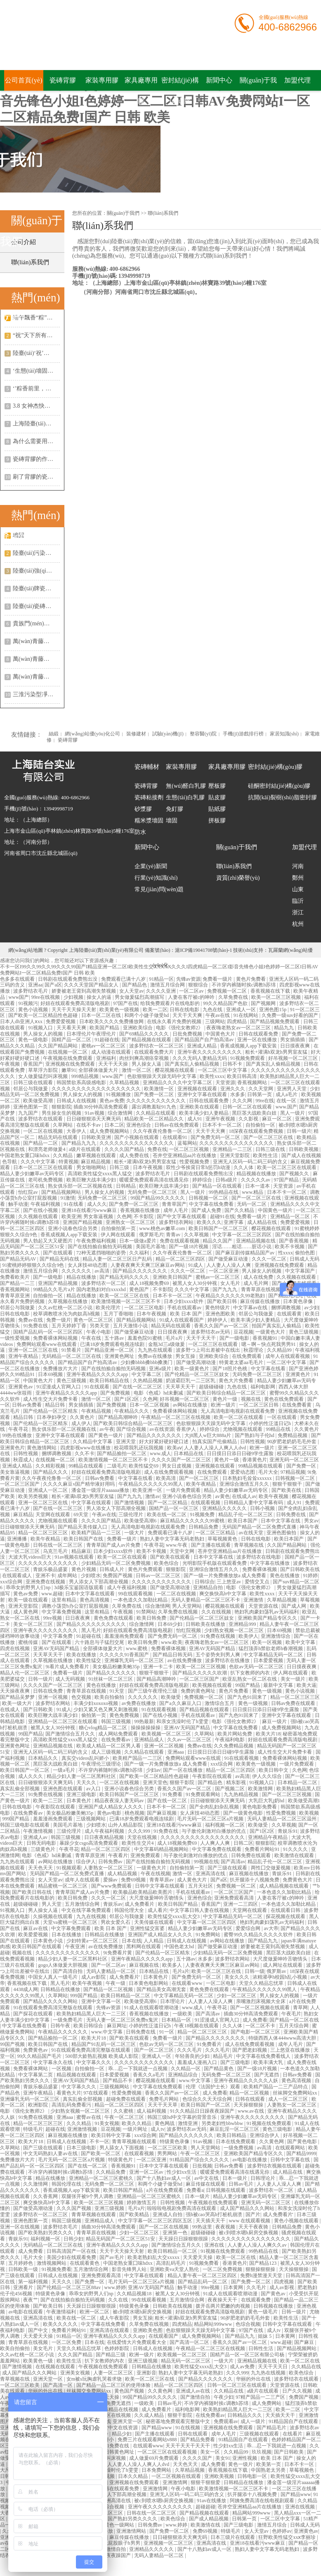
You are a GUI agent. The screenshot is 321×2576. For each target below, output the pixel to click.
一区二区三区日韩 (259, 1405)
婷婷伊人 (218, 1320)
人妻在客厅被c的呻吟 (192, 997)
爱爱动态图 (243, 1472)
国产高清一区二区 (190, 2342)
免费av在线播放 (155, 1356)
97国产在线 (125, 1003)
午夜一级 (116, 1983)
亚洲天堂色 (155, 1782)
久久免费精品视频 (234, 1746)
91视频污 (28, 1003)
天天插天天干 (211, 2221)
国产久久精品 (239, 1210)
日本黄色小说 (48, 1941)
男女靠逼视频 (98, 1216)
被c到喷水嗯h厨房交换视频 (249, 2233)
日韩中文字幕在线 (290, 2160)
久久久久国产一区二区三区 (181, 1460)
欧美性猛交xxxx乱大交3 (174, 1916)
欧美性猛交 (89, 1660)
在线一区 (286, 1101)
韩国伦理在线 (67, 2184)
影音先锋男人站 (130, 2269)
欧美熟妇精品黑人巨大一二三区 (92, 2014)
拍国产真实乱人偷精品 (277, 1326)
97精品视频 (293, 1472)
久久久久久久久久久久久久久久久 (137, 1143)
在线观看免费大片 (154, 1052)
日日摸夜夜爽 (295, 1046)
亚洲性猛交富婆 (148, 1928)
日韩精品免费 (204, 1527)
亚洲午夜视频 (220, 1119)
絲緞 (54, 734)
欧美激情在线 (206, 2525)
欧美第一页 (269, 2464)
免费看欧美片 (15, 1277)
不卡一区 (99, 2141)
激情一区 (183, 1873)
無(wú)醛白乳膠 (185, 786)
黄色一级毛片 (263, 2312)
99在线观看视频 (136, 1594)
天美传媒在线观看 (154, 1922)
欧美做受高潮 (38, 1101)
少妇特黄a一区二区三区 (92, 1941)
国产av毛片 (112, 2257)
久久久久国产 (197, 2458)
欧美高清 (166, 1478)
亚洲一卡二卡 (158, 1667)
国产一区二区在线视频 (164, 2227)
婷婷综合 (202, 1180)
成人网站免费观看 (118, 1734)
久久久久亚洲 (161, 991)
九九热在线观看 (156, 1350)
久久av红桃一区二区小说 (65, 1307)
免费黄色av (36, 2050)
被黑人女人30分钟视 (195, 1283)
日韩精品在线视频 (119, 2409)
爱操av (111, 1880)
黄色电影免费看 (260, 1807)
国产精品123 (263, 2263)
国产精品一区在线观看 (217, 1186)
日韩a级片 (226, 1180)
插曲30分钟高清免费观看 (101, 1107)
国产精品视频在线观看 (147, 1040)
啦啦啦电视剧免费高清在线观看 (182, 2208)
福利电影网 (263, 1387)
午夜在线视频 (155, 1873)
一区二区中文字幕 (287, 1362)
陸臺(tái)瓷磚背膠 (35, 606)
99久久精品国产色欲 (226, 1003)
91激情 (67, 1198)
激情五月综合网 (168, 985)
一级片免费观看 (184, 1490)
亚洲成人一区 (241, 1009)
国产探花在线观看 (33, 2014)
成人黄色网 (26, 1612)
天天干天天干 (201, 1338)
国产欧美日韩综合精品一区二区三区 (226, 1393)
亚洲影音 (146, 2373)
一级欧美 (183, 2014)
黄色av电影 (110, 1813)
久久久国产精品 (76, 2355)
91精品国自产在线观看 (294, 2421)
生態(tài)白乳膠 (185, 797)
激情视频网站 (52, 2263)
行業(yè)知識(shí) (156, 878)
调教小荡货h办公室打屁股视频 (76, 1606)
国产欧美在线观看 (170, 1557)
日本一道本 (258, 1186)
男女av (311, 1521)
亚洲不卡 (45, 1575)
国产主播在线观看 (211, 1545)
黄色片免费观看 (146, 1569)
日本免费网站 (157, 2470)
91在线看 (74, 1204)
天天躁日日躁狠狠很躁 (183, 2239)
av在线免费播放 (185, 1660)
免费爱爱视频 (61, 1021)
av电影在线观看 (26, 2312)
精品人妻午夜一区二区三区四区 (203, 2275)
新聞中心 (219, 80)
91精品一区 (161, 979)
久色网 (124, 1216)
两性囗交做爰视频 (271, 1868)
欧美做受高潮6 (141, 1521)
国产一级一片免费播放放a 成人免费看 (225, 1575)
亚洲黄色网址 (119, 1356)
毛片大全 (268, 1472)
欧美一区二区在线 (236, 2257)
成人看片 (158, 1910)
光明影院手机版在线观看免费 (215, 1563)
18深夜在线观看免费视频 (256, 1131)
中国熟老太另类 (269, 2470)
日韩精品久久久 (245, 2415)
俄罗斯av (277, 1971)
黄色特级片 (218, 1307)
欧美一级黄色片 (192, 1368)
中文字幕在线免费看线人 (264, 2056)
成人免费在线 (134, 1155)
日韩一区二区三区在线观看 (237, 2385)
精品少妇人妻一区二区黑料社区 (82, 1776)
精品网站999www (213, 2324)
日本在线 (132, 1941)
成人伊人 (81, 1423)
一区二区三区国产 (20, 1484)
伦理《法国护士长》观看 (213, 2087)
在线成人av (244, 1496)
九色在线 (213, 1009)
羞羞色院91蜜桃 (145, 1338)
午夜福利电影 (230, 1739)
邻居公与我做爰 (31, 1089)
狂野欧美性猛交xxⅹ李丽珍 (287, 2537)
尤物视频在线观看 (243, 1429)
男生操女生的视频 (62, 1113)
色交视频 (81, 1697)
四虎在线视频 (15, 1648)
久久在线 (118, 2300)
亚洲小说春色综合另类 (73, 1228)
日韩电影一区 (252, 2476)
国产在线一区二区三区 (138, 1387)
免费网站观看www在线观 (193, 1758)
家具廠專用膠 (141, 84)
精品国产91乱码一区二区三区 (104, 2044)
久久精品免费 (111, 2172)
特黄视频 (68, 1162)
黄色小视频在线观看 (297, 2221)
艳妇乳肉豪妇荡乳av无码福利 (267, 1612)
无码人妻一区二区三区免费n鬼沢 (122, 2020)
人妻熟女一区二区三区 (108, 1868)
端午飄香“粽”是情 (35, 318)
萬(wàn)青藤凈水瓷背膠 (36, 677)
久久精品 (63, 1155)
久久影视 (249, 1119)
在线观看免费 (256, 2300)
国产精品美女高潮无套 (162, 1989)
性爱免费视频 (281, 1813)
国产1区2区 (127, 1399)
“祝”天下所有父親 (35, 335)
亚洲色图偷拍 (282, 1533)
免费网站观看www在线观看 (47, 1344)
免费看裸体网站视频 (56, 1338)
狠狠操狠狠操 (260, 2269)
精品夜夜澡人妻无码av (119, 1800)
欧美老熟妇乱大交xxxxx (154, 2257)
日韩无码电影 (41, 1843)
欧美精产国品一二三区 (96, 1533)
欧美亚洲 (71, 1216)
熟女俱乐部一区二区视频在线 (80, 1186)
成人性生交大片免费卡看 (51, 1399)
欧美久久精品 (137, 2123)
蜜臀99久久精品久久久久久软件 (259, 1934)
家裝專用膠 (101, 80)
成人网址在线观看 (283, 1965)
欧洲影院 (38, 2105)
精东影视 (236, 1782)
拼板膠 (217, 820)
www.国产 (113, 1076)
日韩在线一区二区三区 (58, 1545)
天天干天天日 (273, 2366)
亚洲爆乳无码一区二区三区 (134, 1660)
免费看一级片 (218, 979)
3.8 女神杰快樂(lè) (35, 406)
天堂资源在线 (263, 1606)
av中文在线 (207, 2178)
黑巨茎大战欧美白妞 (255, 1113)
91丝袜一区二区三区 (111, 1679)
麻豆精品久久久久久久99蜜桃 (193, 1521)
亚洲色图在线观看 (63, 1789)
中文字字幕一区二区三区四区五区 (156, 2221)
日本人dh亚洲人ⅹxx (22, 1021)
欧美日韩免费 (152, 1618)
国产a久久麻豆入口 (180, 1703)
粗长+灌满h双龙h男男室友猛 (277, 1052)
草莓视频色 (302, 2470)
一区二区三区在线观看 (213, 1344)
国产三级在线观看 (228, 1868)
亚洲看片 (23, 2287)
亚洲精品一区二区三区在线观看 (63, 1721)
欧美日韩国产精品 (178, 1904)
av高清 (102, 1271)
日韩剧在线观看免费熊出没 (68, 979)
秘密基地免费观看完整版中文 (178, 2421)
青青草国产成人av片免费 (114, 1545)
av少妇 (311, 1307)
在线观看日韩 (286, 1910)
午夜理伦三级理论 (101, 1764)
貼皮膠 (217, 797)
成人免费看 (255, 2020)
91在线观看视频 (159, 1709)
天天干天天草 (163, 2105)
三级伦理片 (131, 1514)
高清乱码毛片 (171, 2263)
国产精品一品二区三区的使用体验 (114, 2385)
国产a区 (53, 985)
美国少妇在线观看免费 (72, 2257)
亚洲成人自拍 (168, 2214)
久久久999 (139, 1831)
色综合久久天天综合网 (207, 2099)
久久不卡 (84, 1453)
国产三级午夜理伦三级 (153, 1691)
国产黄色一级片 (106, 1435)
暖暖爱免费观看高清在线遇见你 (154, 1180)
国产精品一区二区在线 (294, 2020)
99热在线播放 (17, 1435)
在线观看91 (176, 1137)
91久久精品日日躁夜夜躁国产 (203, 2111)
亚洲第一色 (176, 2233)
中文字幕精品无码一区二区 (273, 1655)
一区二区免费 (67, 2342)
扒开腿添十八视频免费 (255, 1880)
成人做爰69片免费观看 (154, 2458)
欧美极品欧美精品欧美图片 (143, 1892)
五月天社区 (201, 1886)
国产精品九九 (263, 1941)
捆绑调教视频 (286, 1307)
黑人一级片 (293, 1113)
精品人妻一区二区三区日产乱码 (118, 1259)
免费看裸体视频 (260, 1569)
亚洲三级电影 (81, 1794)
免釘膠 (174, 809)
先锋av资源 (188, 979)
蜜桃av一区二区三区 (104, 1046)
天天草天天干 (180, 1387)
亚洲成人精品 (202, 1046)
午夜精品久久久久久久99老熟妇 (231, 1296)
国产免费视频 (115, 1393)
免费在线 (157, 1149)
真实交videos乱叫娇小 (85, 1758)
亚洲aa (35, 985)
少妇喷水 (91, 1575)
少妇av (153, 1770)
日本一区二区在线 (101, 1015)
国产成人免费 (206, 1210)
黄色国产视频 (129, 2391)
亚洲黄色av (21, 1387)
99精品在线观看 (86, 1466)
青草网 (300, 2007)
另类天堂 (100, 1326)
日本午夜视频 (148, 1167)
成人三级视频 (106, 1752)
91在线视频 (188, 2427)
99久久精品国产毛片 (40, 2056)
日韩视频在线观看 (226, 2190)
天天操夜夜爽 (15, 1691)
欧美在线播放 (81, 1655)
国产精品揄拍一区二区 (122, 1453)
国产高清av (233, 1861)
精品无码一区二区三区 (186, 2361)
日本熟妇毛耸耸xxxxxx (247, 1478)
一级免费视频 (239, 2148)
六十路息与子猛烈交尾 (100, 1642)
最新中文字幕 (278, 1685)
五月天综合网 (294, 2026)
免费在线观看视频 (180, 1241)
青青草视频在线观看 (135, 2141)
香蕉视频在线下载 (270, 991)
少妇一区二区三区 (237, 1995)
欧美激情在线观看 (294, 1855)
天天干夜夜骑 (253, 2227)
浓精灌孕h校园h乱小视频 (280, 1977)
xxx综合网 (12, 1582)
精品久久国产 (218, 1241)
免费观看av (226, 2421)
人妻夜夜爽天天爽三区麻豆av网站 (148, 1265)
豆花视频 (243, 1332)
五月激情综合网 (83, 1904)
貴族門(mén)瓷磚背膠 (36, 623)
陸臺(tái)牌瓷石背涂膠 (36, 588)
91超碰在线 (106, 1040)
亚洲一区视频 (53, 1697)
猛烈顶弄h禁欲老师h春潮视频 (271, 1648)
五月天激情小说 (131, 1326)
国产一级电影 (48, 1277)
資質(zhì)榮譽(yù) (238, 878)
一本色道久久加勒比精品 (141, 1600)
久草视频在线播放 (68, 1301)
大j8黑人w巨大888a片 (208, 1435)
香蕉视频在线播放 (140, 1210)
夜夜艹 (30, 2300)
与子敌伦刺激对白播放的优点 (214, 1831)
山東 (298, 889)
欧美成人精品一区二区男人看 (109, 1746)
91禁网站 (146, 1612)
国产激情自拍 (195, 2397)
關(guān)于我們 (258, 84)
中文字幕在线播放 (270, 1563)
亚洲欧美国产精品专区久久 (268, 1618)
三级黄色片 (44, 1849)
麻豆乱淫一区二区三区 (235, 2129)
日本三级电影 (81, 2148)
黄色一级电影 (33, 1040)
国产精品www (157, 2427)
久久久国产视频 (74, 2208)
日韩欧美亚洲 (96, 1137)
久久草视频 (197, 1235)
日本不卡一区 (299, 2464)
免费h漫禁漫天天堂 (261, 2275)
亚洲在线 (214, 2245)
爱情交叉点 (258, 1582)
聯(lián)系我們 (30, 262)
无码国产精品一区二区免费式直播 (259, 1527)
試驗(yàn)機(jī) (168, 734)
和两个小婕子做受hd (147, 1015)
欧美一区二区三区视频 (276, 997)
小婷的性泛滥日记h (270, 1423)
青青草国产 (174, 1204)
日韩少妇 (73, 2239)
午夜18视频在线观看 (197, 2026)
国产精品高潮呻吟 (118, 1417)
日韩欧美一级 (23, 2269)
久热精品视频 (148, 1380)
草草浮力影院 (43, 1070)
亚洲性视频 (245, 2458)
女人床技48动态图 (88, 1265)
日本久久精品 (133, 2476)
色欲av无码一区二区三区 (256, 1667)
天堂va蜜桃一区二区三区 (70, 1922)
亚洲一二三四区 (241, 1904)
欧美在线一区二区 (167, 1514)
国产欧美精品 (134, 2214)
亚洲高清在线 (211, 1873)
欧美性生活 (266, 1155)
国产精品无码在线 (60, 1259)
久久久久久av (256, 1180)
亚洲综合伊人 (265, 2135)
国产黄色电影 (302, 2141)
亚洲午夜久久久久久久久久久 (210, 1052)
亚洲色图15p (273, 1009)
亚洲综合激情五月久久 (245, 1484)
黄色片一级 (225, 1399)
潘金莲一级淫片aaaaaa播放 (100, 1490)
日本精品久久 (43, 1758)
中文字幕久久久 (94, 2062)
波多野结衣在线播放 (228, 1660)
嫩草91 (68, 1070)
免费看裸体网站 (31, 2068)
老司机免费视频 (46, 1180)
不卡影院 (144, 1216)
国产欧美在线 (286, 1490)
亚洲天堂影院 (235, 1155)
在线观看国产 (164, 2336)
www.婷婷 (115, 2287)
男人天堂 (52, 1904)
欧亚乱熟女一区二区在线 (250, 1679)
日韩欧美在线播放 (206, 1624)
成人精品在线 (262, 1222)
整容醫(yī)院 (203, 734)
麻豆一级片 (275, 1721)
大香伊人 (76, 1131)
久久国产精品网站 (58, 1046)
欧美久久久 (209, 1222)
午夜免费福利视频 (96, 1241)
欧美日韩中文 (274, 1770)
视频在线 (251, 1399)
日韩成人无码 (304, 1259)
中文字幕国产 (300, 1271)
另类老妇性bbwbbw (222, 2123)
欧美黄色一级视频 (119, 1009)
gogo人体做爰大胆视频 (63, 1965)
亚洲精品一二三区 (232, 1149)
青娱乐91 (287, 1831)
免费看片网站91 (263, 1849)
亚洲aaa (176, 1752)
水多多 (237, 1094)
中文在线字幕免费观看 (86, 1910)
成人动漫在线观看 (111, 1052)
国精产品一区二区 (72, 1040)
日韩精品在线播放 (105, 1934)
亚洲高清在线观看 (110, 2330)
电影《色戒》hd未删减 (159, 1393)
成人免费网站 (267, 2403)
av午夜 (106, 1429)
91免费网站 (209, 1934)
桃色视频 (134, 1813)
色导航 (10, 1162)
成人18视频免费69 (149, 1283)
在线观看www (187, 1983)
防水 (140, 832)
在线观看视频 (206, 1502)
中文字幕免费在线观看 (217, 1849)
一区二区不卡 (260, 2026)
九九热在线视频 (269, 2373)
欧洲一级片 (224, 1405)
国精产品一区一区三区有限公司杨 (248, 2355)
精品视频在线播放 (256, 1173)
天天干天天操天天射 (74, 1009)
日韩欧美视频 (304, 1149)
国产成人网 (294, 1606)
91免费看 (173, 1794)
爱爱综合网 (249, 1928)
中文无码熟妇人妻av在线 (50, 2153)
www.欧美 (171, 1642)
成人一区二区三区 (288, 2099)
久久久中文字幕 (39, 1162)
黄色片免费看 (251, 979)
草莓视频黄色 (223, 1539)
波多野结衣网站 (177, 1222)
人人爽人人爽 (215, 1843)
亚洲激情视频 (82, 2129)
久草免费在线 (233, 997)
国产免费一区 (301, 1466)
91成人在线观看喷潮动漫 (152, 2007)
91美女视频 (106, 2123)
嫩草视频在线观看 (96, 1155)
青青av (174, 1235)
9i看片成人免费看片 (67, 1667)
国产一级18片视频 (189, 1246)
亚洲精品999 (243, 1624)
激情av (152, 1496)
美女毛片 (43, 2348)
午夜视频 (10, 1064)
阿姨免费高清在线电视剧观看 (262, 2500)
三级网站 (215, 1021)
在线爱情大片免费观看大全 (137, 2342)
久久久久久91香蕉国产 (124, 1655)
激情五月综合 (272, 2525)
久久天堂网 (261, 1089)
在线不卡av (89, 1125)
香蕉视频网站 (252, 1082)
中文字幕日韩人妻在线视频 (200, 1910)
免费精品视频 (293, 1435)
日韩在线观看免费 (258, 1034)
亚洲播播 (17, 1539)
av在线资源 (161, 1429)
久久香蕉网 (46, 2196)
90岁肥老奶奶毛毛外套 (292, 1441)
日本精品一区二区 (298, 1782)
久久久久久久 (76, 1271)
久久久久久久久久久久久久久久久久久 (203, 1837)
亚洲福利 (106, 1058)
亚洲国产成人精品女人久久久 (111, 1807)
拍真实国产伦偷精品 (215, 1441)
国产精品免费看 (198, 2439)
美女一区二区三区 (33, 1624)
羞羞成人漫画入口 (197, 2062)
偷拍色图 (305, 1253)
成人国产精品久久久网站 (248, 2208)
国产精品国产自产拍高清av (205, 1040)
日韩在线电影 (185, 1009)
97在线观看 (96, 2093)
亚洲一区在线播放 (257, 1040)
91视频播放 (119, 1094)
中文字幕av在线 (251, 1307)
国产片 (252, 2214)
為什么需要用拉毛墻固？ (36, 441)
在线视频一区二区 (68, 1052)
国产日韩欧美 (38, 1709)
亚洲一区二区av (147, 2172)
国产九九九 (225, 1289)
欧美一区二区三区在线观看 (287, 1167)
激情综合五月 (220, 1703)
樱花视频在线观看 (175, 1070)
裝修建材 (136, 734)
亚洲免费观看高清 (234, 1898)
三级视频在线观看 (259, 2434)
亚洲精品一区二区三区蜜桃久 (102, 2178)
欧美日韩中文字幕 (111, 2135)
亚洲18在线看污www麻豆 (89, 1210)
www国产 (18, 997)
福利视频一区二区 (225, 1825)
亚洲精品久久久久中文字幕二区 (178, 1082)
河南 (298, 866)
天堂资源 (225, 1082)
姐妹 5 (265, 2336)
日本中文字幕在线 (281, 1521)
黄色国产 (139, 1289)
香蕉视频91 (266, 1338)
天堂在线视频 (142, 1837)
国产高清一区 (58, 2385)
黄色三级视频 (304, 1332)
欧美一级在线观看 (28, 1600)
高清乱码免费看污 (72, 2105)
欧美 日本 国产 (186, 1314)
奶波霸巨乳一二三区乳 (191, 1380)
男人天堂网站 (187, 1606)
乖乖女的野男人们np (29, 1587)
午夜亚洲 (75, 1946)
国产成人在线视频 (301, 1155)
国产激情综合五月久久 (70, 1734)
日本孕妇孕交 (52, 1417)
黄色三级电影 (277, 2129)
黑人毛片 (91, 1630)
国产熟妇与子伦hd (255, 1435)
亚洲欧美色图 (148, 2330)
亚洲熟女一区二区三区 (131, 1222)
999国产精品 (16, 1819)
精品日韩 (55, 1405)
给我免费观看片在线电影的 (170, 1003)
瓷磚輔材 (147, 766)
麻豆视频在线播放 (249, 1873)
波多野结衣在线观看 (41, 1119)
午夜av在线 (218, 1015)
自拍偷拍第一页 (119, 1228)
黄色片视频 (84, 1569)
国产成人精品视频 (209, 2519)
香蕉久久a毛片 (149, 2075)
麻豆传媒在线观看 (206, 2184)
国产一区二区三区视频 (287, 1794)
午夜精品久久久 (132, 1411)
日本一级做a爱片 (138, 1241)
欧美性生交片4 (138, 1843)
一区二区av (192, 991)
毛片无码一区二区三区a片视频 (211, 1819)
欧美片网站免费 (235, 1734)
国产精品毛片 (272, 2427)
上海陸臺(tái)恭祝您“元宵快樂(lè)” (36, 423)
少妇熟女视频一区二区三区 (234, 1630)
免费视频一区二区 (227, 991)
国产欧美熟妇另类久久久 (46, 2233)
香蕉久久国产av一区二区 (221, 1326)
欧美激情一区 (159, 1089)
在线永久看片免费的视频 (175, 1021)
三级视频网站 (91, 1819)
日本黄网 (233, 2287)
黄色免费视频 (124, 1715)
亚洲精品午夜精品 (268, 1837)
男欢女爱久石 (116, 1922)
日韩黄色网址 (119, 2452)
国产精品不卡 (118, 2080)
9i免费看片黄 (118, 1953)
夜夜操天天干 (223, 2300)
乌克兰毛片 (56, 1551)
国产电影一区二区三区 (256, 2032)
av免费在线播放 (139, 1703)
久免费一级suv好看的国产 (290, 1015)
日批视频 (202, 2166)
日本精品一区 (176, 2020)
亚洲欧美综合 (138, 1028)
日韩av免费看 (27, 1405)
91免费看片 (210, 2044)
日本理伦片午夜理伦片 (91, 1034)
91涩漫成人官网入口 (59, 1387)
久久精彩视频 (50, 1466)
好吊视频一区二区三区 (293, 1058)
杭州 (298, 924)
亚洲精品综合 (183, 2075)
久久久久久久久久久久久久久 (68, 1953)
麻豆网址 (117, 2026)
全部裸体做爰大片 (98, 1070)
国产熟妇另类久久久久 (133, 2519)
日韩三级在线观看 (33, 1082)
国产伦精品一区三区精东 (51, 1411)
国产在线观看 (58, 1253)
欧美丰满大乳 (268, 2062)
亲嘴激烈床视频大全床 (261, 2001)
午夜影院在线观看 (212, 1776)
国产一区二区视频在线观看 (260, 2007)
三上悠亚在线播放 (290, 2050)
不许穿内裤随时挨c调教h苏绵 (244, 985)
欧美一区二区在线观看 (239, 1417)
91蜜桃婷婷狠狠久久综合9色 (33, 1265)
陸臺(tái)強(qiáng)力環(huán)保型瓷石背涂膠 (36, 571)
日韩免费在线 (291, 1514)
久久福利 (139, 1253)
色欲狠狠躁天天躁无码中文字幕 (162, 1076)
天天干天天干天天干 (188, 2446)
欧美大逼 (306, 1685)
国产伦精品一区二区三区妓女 (197, 1374)
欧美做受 (171, 1697)
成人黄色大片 (192, 1880)
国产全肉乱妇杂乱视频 (214, 1807)
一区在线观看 (282, 1417)
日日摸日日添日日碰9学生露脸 (241, 1453)
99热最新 (144, 1721)
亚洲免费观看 (145, 1855)
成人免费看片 (140, 1904)
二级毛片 (117, 1466)
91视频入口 (41, 1028)
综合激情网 (121, 1113)
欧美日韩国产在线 (84, 1539)
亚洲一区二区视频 (164, 1746)
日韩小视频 (263, 1508)
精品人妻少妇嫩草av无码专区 (32, 1173)
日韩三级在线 (270, 1149)
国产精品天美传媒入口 (83, 1527)
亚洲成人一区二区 (48, 1490)
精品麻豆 (81, 1551)
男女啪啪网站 (91, 1167)
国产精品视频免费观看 (275, 1021)
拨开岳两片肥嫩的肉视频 (223, 2306)
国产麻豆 (304, 2342)
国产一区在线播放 (183, 1770)
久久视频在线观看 (38, 1216)
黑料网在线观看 (144, 1946)
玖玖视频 (261, 2452)
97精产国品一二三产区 (261, 2397)
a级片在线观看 (85, 1149)
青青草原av (162, 1880)
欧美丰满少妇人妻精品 (204, 1113)
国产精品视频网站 (61, 1192)
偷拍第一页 (94, 1715)
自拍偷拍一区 (260, 1125)
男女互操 (185, 1356)
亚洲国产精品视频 (83, 1222)
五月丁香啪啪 (119, 1314)
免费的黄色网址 (199, 1691)
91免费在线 (36, 1326)
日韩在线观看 (250, 2099)
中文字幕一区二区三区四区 (242, 1235)
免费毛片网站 (164, 2099)
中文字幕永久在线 (53, 2062)
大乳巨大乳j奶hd (267, 1800)
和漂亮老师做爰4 (47, 1149)
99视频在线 (206, 1861)
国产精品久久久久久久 (111, 1673)
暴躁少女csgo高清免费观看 (89, 1843)
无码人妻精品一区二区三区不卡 (206, 1600)
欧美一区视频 (267, 1642)
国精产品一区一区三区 (174, 1508)
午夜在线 (91, 1338)
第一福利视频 (33, 2282)
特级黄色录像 (175, 2141)
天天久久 (86, 1782)
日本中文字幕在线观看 (90, 1594)
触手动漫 (18, 1204)
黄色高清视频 (95, 1600)
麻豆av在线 (36, 1928)
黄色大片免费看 (237, 1380)
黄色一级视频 (267, 1691)
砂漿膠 (143, 809)
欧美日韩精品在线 (110, 1380)
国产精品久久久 (51, 1472)
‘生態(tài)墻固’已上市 (36, 371)
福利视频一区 (46, 2239)
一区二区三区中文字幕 (223, 1070)
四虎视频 (284, 2282)
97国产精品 (287, 1180)
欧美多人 (172, 1965)
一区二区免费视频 (223, 2269)
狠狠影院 (61, 1107)
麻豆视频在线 (144, 1965)
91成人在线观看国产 (182, 1320)
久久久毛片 (190, 2050)
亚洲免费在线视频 (46, 1582)
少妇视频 (74, 997)
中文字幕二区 (147, 1374)
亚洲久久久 (233, 1089)
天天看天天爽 (72, 1028)
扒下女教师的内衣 (250, 1673)
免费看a (194, 2190)
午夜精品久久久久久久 (63, 2032)
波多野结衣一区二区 (104, 1283)
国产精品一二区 (41, 1143)
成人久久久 (31, 1776)
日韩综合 (205, 1582)
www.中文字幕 (107, 2032)
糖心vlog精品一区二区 (103, 1728)
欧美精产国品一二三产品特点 (276, 2087)
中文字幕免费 (58, 1636)
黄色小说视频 (33, 1009)
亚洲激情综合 (276, 1636)
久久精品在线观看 (156, 1113)
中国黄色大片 (220, 1034)
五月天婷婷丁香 (69, 1326)
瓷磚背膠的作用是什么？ (36, 459)
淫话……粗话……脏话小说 (242, 1246)
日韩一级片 (299, 1131)
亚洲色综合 (139, 1125)
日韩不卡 (232, 1064)
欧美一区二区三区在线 (124, 1296)
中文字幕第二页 (36, 2075)
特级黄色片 (121, 2160)
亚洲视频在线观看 (197, 1089)
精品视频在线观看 (77, 2075)
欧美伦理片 (109, 1307)
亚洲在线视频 (300, 2507)
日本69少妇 (171, 1624)
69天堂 (81, 1514)
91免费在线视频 (218, 1636)
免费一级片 (58, 1320)
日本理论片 (173, 2001)
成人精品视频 (122, 1873)
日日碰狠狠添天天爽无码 (94, 1119)
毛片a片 (174, 1338)
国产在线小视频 (41, 1210)
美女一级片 (294, 1679)
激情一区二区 (137, 1070)
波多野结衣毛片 (31, 991)
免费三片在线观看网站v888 (148, 2439)
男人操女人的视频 (43, 1034)
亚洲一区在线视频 (20, 2227)
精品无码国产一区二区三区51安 (121, 2239)
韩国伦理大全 (129, 1910)
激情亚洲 (188, 2123)
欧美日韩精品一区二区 (126, 1995)
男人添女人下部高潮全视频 (116, 1508)
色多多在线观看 (18, 979)
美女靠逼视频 (15, 1472)
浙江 (298, 912)
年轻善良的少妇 (193, 2056)
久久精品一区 (186, 2068)
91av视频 (95, 1113)
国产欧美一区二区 (101, 2153)
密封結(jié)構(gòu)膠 (180, 84)
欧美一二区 (155, 1009)
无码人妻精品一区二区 (111, 1971)
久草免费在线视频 (178, 1612)
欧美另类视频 (33, 1496)
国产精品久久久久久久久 (140, 1271)
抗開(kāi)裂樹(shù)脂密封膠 (282, 797)
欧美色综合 (167, 1563)
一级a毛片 (64, 1770)
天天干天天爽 (187, 1015)
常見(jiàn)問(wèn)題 (159, 889)
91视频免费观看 (248, 1058)
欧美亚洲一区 (147, 1490)
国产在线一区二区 (167, 1800)
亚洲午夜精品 (23, 1356)
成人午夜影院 (114, 2318)
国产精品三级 (111, 2355)
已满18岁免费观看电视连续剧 (113, 1344)
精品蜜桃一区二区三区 (63, 1886)
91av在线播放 (212, 2500)
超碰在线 (55, 2129)
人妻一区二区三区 (113, 2373)
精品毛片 (223, 2056)
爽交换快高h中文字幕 (223, 1594)
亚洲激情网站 (131, 2531)
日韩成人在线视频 (77, 1101)
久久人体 (244, 1167)
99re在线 (264, 1101)
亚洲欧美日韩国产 (173, 1277)
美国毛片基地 (151, 1246)
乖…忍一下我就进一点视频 (138, 2068)
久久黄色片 (83, 1417)
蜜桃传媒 (28, 1642)
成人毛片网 (256, 1283)
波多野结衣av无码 (211, 1332)
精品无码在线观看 (58, 1137)
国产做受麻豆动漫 (228, 1259)
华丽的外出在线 (254, 2379)
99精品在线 (279, 1429)
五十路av (114, 1338)
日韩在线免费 (48, 1691)
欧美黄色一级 (38, 2361)
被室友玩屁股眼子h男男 (115, 2543)
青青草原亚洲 (15, 1296)
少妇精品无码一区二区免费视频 (116, 1563)
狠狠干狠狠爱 (206, 2482)
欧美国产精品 (105, 1028)
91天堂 (117, 1691)
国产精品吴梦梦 (18, 1697)
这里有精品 (65, 1600)
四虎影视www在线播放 (86, 1448)
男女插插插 (293, 1040)
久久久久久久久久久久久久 (156, 1101)
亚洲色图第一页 (31, 1107)
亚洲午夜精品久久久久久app (97, 1374)
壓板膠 (217, 786)
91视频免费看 (204, 2263)
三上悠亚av (229, 1582)
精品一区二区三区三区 (43, 1533)
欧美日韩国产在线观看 (37, 1946)
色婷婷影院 (117, 2348)
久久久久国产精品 (124, 1149)
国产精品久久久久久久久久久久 (92, 1624)
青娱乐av (113, 1904)
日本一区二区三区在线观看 (43, 1167)
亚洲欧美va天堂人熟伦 (175, 2269)
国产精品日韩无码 (173, 1655)
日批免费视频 (187, 1034)
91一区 (167, 2032)
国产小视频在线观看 (137, 1137)
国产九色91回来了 (247, 1697)
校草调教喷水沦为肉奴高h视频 (67, 1314)
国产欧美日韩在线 (32, 1892)
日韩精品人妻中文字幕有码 (254, 1502)
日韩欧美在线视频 (173, 2306)
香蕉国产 (33, 1064)
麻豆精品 (23, 1514)
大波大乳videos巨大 (30, 1557)
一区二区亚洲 (224, 1271)
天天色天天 (41, 1868)
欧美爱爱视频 (33, 1934)
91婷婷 (310, 1575)
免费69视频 (134, 1880)
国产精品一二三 (18, 1283)
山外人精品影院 (126, 1825)
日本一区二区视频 (150, 1405)
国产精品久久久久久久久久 (216, 2038)
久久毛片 (256, 2287)
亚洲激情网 (176, 2482)
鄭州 (298, 878)
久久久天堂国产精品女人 (92, 985)
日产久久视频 (297, 2391)
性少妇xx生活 (182, 2172)
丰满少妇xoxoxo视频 (96, 1703)
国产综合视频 (131, 1429)
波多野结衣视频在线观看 (275, 2166)
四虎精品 (237, 1021)
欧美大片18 (268, 1734)
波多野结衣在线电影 (259, 1557)
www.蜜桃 (137, 1648)
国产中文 (38, 2330)
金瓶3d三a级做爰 (167, 1344)
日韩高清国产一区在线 (72, 2251)
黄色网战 (165, 2123)
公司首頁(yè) (23, 80)
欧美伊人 (248, 1636)
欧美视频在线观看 (212, 1685)
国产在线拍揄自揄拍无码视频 (100, 1246)
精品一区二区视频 (249, 2093)
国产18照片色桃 (230, 1368)
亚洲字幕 (234, 1222)
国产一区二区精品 (168, 1502)
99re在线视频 (46, 997)
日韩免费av (111, 1861)
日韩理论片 (263, 2178)
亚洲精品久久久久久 (225, 1508)
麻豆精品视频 (96, 1162)
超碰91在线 (222, 1216)
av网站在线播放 (190, 1405)
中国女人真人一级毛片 (53, 1977)
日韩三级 (119, 1167)
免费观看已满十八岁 (124, 979)
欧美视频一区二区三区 (167, 1734)
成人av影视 (282, 2287)
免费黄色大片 (298, 1880)
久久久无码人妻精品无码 (200, 1058)
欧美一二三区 (48, 1800)
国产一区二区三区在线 (268, 1137)
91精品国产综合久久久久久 (200, 2160)
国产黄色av (273, 2294)
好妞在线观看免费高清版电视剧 (75, 1003)
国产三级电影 (235, 2062)
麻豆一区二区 (277, 1119)
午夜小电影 (99, 1332)
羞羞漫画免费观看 (124, 1636)
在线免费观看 (247, 1356)
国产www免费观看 (112, 1886)
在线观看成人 (17, 1575)
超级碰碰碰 (212, 1387)
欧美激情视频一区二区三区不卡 (126, 1301)
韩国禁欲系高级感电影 (82, 1082)
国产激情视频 (129, 1502)
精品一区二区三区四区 (181, 1259)
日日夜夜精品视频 (104, 1837)
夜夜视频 (225, 2227)
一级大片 (134, 1533)
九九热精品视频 (242, 1794)
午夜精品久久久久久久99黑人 (151, 1484)
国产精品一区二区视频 (108, 1989)
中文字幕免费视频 (62, 1612)
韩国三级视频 (116, 1721)
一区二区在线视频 (43, 1131)
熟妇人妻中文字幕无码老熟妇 (172, 1539)
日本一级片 (235, 2178)
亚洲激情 (253, 1600)
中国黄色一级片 (276, 1210)
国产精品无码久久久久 (124, 1277)
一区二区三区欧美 (168, 2148)
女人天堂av (131, 991)
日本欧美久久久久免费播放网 (112, 1021)
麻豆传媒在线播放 (260, 1301)
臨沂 (298, 901)
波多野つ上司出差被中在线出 (208, 1350)
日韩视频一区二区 (209, 1198)
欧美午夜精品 (201, 1484)
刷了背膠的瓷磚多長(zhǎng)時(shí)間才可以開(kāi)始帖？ (36, 477)
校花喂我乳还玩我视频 (139, 1448)
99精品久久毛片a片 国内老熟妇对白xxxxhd (80, 1289)
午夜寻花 (18, 1429)
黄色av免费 (111, 1101)
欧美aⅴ (174, 1448)
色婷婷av (281, 2531)
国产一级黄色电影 (243, 1813)
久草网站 (63, 1125)
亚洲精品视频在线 (256, 1241)
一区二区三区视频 (189, 1149)
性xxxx (285, 1253)
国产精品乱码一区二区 (203, 2282)
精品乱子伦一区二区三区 (246, 1514)
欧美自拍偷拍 (109, 1697)
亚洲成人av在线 (193, 2391)
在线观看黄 (290, 1314)
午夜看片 (118, 1855)
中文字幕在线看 (269, 1368)
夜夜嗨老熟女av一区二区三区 (238, 1028)
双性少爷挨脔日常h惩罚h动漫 (198, 1167)
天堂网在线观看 (53, 1514)
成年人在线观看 (83, 1880)
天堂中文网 (183, 1551)
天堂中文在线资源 (118, 2427)
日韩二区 (243, 1843)
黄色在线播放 (285, 1575)
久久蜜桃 (124, 2111)
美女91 (222, 2458)
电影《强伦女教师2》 (180, 1028)
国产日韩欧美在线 (300, 1569)
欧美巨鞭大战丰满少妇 (91, 1180)
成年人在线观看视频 (288, 1356)
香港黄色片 (254, 1460)
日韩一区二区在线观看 (247, 1107)
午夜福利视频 (46, 1204)
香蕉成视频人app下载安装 (249, 1046)
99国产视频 (13, 2044)
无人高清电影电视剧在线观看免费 (238, 1411)
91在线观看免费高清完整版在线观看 (53, 2007)
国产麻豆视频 (162, 1813)
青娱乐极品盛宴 (51, 1569)
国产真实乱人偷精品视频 (192, 1064)
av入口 (94, 1789)
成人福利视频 (152, 2111)
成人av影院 (94, 1977)
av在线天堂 (251, 1533)
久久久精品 (79, 2123)
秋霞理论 (253, 1350)
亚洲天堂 (126, 1441)
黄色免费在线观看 (114, 1618)
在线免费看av (116, 1739)
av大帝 (271, 1928)
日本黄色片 (79, 1800)
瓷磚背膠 (63, 80)
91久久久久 (296, 1849)
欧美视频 (309, 1813)
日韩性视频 (252, 1441)
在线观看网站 (290, 2148)
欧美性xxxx (212, 1076)
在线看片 (293, 2434)
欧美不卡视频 (290, 1246)
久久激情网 (36, 2184)
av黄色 (222, 1496)
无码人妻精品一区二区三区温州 (282, 1819)
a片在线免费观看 (165, 2190)
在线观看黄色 (85, 2263)
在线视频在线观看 (55, 2366)
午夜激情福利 (61, 2312)
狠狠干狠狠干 (287, 1484)
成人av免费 (242, 2366)
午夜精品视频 (96, 1411)
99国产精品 (248, 1685)
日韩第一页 (260, 1094)
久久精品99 (280, 1350)
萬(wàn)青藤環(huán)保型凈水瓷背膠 (36, 659)
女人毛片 (230, 1283)
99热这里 (202, 2227)
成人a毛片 (287, 1094)
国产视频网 (264, 1003)
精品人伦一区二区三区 (25, 1673)
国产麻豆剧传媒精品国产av (245, 1253)
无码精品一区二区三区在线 (72, 1356)
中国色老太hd (179, 1946)
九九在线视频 (91, 1916)
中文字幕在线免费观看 (158, 2087)
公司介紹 (23, 242)
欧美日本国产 (243, 1521)
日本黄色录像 (298, 1301)
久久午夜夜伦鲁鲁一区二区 (163, 1131)
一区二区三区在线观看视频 (167, 2452)
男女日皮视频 (177, 1466)
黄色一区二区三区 (93, 1320)
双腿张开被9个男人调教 (88, 2196)
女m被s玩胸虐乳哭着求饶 (94, 2379)
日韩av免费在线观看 (293, 1703)
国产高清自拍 (68, 1971)
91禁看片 (72, 1350)
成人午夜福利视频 (127, 1587)
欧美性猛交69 (144, 1466)
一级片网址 (136, 2129)
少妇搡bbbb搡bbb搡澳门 (147, 1362)
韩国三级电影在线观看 (25, 1825)
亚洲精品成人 (149, 1739)
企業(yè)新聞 (151, 866)
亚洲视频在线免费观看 (70, 1064)
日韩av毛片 (241, 2184)
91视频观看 (69, 1868)
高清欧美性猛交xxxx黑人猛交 (100, 1173)
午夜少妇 (224, 2397)
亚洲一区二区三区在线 (33, 1350)
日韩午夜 (60, 2026)
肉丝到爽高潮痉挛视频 (144, 1058)
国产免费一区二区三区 (134, 1204)
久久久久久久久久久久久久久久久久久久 (97, 1089)
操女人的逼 (100, 997)
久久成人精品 (149, 2415)
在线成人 (10, 1709)
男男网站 (167, 2153)
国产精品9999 (301, 2153)
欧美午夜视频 (274, 1496)
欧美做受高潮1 (304, 1800)
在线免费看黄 (297, 1405)
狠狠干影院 (183, 1782)
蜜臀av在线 (89, 2117)
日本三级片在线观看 (233, 2537)
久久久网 (242, 1101)
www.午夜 (177, 1545)
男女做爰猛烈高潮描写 (140, 997)
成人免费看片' (125, 1977)
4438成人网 (25, 1989)
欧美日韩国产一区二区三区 (219, 1228)
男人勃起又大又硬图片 (48, 1241)
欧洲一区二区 (95, 2312)
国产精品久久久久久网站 (51, 2001)
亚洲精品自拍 (208, 1587)
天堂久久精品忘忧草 (262, 1983)
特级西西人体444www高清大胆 (282, 2038)
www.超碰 (52, 1594)
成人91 (195, 1119)
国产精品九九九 (79, 1143)
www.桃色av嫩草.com (162, 1228)
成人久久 (97, 1204)
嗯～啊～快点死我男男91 (269, 1344)
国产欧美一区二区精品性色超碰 (43, 1015)
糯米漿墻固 (149, 820)
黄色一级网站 (119, 2525)
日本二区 (114, 1125)
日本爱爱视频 (268, 1660)
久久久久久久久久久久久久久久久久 (251, 2239)
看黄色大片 (69, 2093)
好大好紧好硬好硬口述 (164, 1441)
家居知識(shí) (284, 734)
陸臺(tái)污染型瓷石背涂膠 (36, 553)
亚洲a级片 (160, 1368)
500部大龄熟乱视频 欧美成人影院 (102, 2056)
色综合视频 (248, 2324)
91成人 (196, 1265)
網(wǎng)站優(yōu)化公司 (92, 734)
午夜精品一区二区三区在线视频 (176, 1417)
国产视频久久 (294, 1173)
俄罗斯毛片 (151, 1235)
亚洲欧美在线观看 (199, 1107)
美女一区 (210, 2452)
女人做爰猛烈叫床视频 (43, 1076)
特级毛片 (33, 2129)
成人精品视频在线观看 (284, 1886)
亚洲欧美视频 (219, 2476)
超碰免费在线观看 (126, 2099)
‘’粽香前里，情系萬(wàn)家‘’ (36, 388)
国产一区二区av (109, 1965)
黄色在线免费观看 (284, 1399)
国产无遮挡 (267, 2075)
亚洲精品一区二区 (290, 1216)
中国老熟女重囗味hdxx (25, 1155)
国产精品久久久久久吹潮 (200, 1673)
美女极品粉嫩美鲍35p (116, 1667)
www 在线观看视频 (250, 2221)
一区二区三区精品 (216, 1533)
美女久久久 (237, 1977)
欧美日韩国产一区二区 (25, 1770)
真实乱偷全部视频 (20, 1789)
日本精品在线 (189, 1453)
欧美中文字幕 (301, 1642)
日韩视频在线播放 (273, 2306)
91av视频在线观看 (74, 1557)
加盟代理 (297, 80)
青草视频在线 (249, 1545)
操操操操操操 (146, 1728)
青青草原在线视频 (261, 1289)
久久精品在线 (306, 2366)
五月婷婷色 (21, 2263)
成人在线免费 (258, 1277)
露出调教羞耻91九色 (154, 1107)
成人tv (157, 2129)
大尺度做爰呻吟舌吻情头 (157, 1898)
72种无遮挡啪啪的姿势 (101, 1253)
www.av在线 (251, 2111)
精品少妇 (122, 2434)
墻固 (171, 820)
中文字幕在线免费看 (212, 1204)
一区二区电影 (221, 1983)
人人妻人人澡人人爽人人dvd (215, 1448)
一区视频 (62, 2068)
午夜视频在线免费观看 (68, 1058)
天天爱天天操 (198, 2257)
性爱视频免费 (194, 1162)
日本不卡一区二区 (222, 1125)
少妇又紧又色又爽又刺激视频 (106, 1709)
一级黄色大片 (270, 1332)
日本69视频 (51, 1374)
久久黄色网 (272, 2141)
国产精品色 (135, 985)
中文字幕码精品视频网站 (162, 1849)
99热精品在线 (224, 1192)
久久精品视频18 (135, 2294)
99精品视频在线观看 (261, 1466)
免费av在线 (31, 1320)
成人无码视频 (70, 1679)
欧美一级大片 (17, 1703)
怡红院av (28, 1192)
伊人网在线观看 (119, 1235)
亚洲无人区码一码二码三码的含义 (250, 1162)
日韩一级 (254, 1971)
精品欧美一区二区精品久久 (154, 1119)
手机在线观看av (185, 1307)
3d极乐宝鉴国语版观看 (79, 1587)
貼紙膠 (217, 809)
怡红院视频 (189, 1630)
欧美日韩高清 (242, 1076)
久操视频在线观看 (53, 1916)
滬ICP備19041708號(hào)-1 (203, 950)
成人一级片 (254, 2421)
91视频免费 (203, 1514)
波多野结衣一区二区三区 (157, 1046)
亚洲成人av (36, 1837)
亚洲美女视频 (75, 2373)
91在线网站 (247, 1015)
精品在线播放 (81, 1277)
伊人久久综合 (267, 1776)
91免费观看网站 (204, 1794)
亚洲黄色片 (299, 1374)
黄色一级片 (241, 2464)
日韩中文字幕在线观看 (160, 1886)
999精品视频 (85, 1076)
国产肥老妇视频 (250, 2050)
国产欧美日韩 (222, 1301)
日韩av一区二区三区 (158, 1575)
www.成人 (160, 1453)
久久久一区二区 (270, 1259)
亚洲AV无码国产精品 (56, 1648)
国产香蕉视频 (294, 1241)
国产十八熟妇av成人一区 (164, 2178)
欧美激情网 (261, 1789)
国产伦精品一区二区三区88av (69, 2287)
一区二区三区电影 (144, 1307)
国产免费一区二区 (154, 1094)
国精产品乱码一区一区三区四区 (48, 1332)
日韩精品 (126, 1186)
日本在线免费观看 (236, 2141)
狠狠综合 (198, 985)
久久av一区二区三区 (189, 1739)
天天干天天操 (113, 1064)
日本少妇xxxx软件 (184, 1301)
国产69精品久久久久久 (144, 1034)
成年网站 (67, 1575)
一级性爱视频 (15, 1338)
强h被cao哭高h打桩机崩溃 (214, 2214)
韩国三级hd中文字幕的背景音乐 (182, 2117)
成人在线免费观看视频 (169, 1472)
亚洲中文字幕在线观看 (202, 1094)
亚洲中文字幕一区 (101, 2001)
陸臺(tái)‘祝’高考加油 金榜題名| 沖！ (36, 353)
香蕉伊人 (186, 1429)
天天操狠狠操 (249, 2105)
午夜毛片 (291, 2014)
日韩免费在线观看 (251, 1855)
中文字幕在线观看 (91, 1502)
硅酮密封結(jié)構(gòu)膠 (279, 786)
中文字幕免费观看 (71, 1928)
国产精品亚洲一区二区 (110, 1350)
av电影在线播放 (250, 2160)
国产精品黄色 (219, 2068)
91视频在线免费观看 (270, 2123)
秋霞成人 (23, 1460)
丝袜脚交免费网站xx (296, 2093)
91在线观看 (98, 1387)
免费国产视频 (118, 1575)
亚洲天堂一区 (48, 2379)
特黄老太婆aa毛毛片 (241, 1362)
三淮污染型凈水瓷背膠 (36, 694)
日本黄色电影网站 (149, 1983)
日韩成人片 (112, 1569)
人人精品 (154, 1941)
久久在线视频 (216, 1612)
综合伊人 (86, 1861)
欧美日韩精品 (232, 2135)
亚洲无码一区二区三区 (294, 1460)
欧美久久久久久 (61, 2324)
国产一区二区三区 (199, 1478)
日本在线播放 (67, 1934)
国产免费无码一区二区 (216, 1137)
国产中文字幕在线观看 (182, 1216)
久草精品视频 (124, 1082)
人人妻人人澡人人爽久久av (257, 2245)
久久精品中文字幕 (93, 1441)
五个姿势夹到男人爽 (218, 1655)
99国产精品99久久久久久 (158, 1198)
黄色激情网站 (42, 1448)
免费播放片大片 (61, 1368)
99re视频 (53, 1618)
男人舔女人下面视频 (122, 2148)
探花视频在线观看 (286, 1916)
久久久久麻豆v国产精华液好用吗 (79, 1484)
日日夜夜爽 (78, 1618)
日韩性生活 (261, 2348)
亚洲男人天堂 (292, 1089)
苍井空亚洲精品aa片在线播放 (185, 1155)
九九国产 (28, 1113)
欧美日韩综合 (88, 2026)
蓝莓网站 (187, 1143)
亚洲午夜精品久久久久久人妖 (246, 2080)
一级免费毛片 (68, 2020)
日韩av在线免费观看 (177, 1125)
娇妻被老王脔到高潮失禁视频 (84, 991)
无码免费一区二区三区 (152, 1192)
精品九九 (284, 1028)
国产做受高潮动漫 (196, 1362)
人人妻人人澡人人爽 (229, 1265)
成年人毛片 (176, 1210)
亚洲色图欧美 (220, 1314)
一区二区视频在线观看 (176, 2476)
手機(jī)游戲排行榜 (243, 734)
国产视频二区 (230, 1789)
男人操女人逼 (147, 1064)
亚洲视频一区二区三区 (169, 2543)
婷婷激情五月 (142, 2202)
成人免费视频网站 (110, 1131)
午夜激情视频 (38, 1831)
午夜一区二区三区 (124, 2117)
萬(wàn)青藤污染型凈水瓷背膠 (36, 641)
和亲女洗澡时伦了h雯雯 (183, 1721)
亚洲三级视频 (109, 2208)
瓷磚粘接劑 (149, 797)
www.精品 (253, 1192)
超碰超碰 (205, 2507)
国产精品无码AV (19, 1259)
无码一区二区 (252, 1204)
